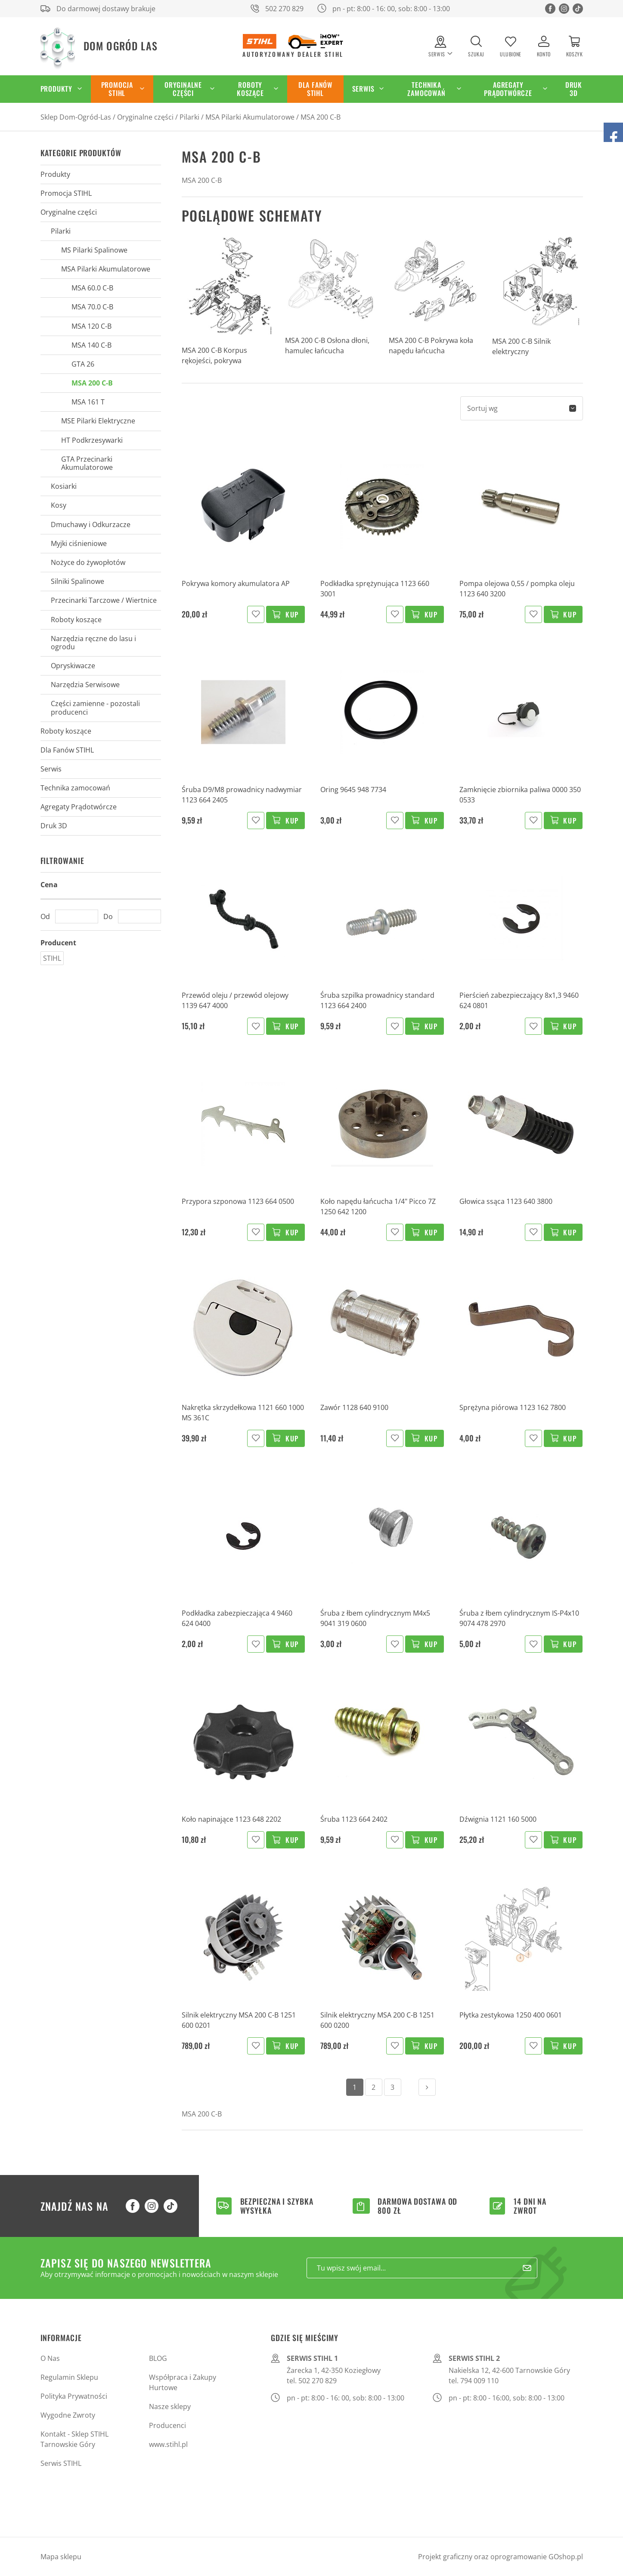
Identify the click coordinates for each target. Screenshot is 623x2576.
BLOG (158, 2358)
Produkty (56, 88)
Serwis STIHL (60, 2463)
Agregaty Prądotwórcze (508, 89)
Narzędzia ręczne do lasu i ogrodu (93, 642)
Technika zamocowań (426, 89)
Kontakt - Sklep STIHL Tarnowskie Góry (74, 2439)
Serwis (363, 88)
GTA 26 (82, 364)
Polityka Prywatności (73, 2396)
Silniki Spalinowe (77, 581)
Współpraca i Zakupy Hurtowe (182, 2382)
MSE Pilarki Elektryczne (98, 421)
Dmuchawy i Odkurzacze (90, 524)
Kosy (58, 505)
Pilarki (189, 117)
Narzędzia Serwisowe (85, 684)
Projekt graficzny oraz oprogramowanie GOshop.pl (500, 2556)
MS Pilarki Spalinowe (94, 250)
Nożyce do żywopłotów (88, 562)
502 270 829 (284, 8)
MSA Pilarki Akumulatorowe (249, 117)
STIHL (52, 958)
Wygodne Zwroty (67, 2415)
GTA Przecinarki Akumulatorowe (87, 463)
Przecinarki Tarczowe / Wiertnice (104, 600)
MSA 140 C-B (91, 345)
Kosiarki (64, 486)
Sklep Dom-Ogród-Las (75, 117)
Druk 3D (573, 89)
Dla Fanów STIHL (315, 89)
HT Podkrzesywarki (92, 440)
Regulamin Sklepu (69, 2377)
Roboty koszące (250, 89)
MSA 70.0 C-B (92, 307)
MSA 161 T (88, 402)
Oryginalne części (183, 89)
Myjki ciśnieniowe (79, 543)
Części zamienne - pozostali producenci (95, 707)
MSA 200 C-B (321, 117)
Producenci (167, 2425)
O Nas (50, 2358)
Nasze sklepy (170, 2406)
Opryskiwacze (73, 665)
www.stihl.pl (168, 2444)
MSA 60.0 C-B (92, 288)
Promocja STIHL (117, 89)
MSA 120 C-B (91, 326)
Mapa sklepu (60, 2556)
